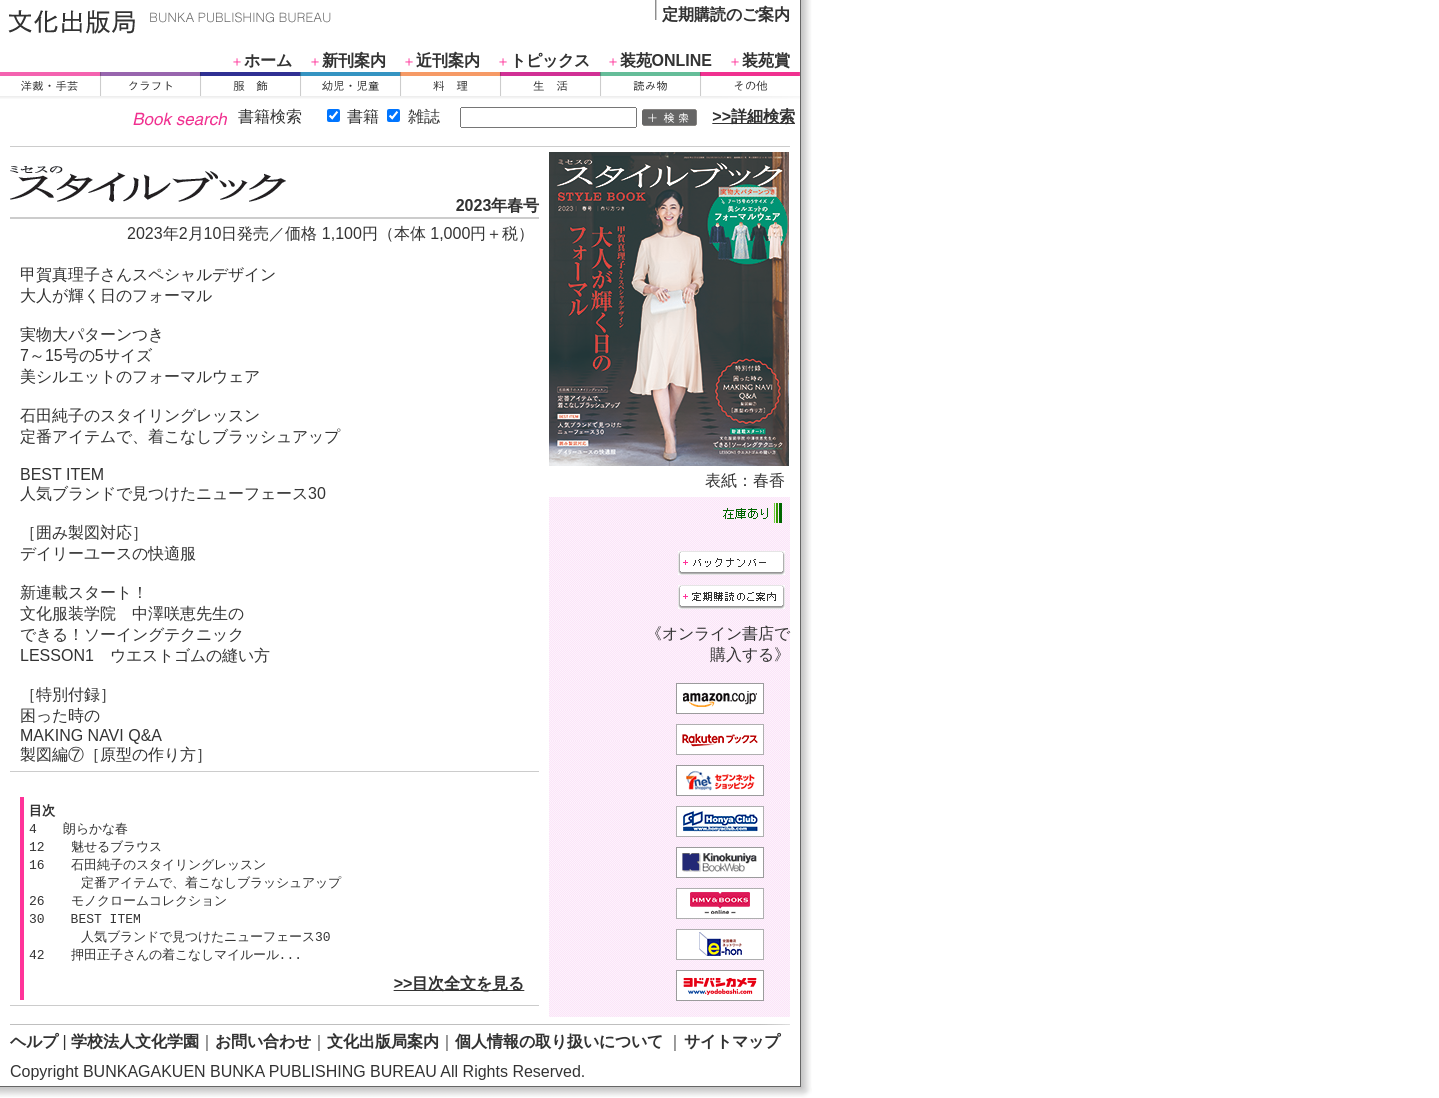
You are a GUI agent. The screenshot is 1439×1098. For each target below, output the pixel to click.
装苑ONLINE (666, 60)
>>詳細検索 (753, 116)
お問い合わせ (263, 1041)
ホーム (268, 60)
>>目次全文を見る (459, 992)
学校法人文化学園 (135, 1041)
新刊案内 (354, 60)
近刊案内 (448, 60)
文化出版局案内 (383, 1041)
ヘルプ (34, 1041)
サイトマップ (732, 1041)
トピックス (550, 60)
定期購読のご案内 (726, 14)
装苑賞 (766, 60)
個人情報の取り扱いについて (559, 1041)
